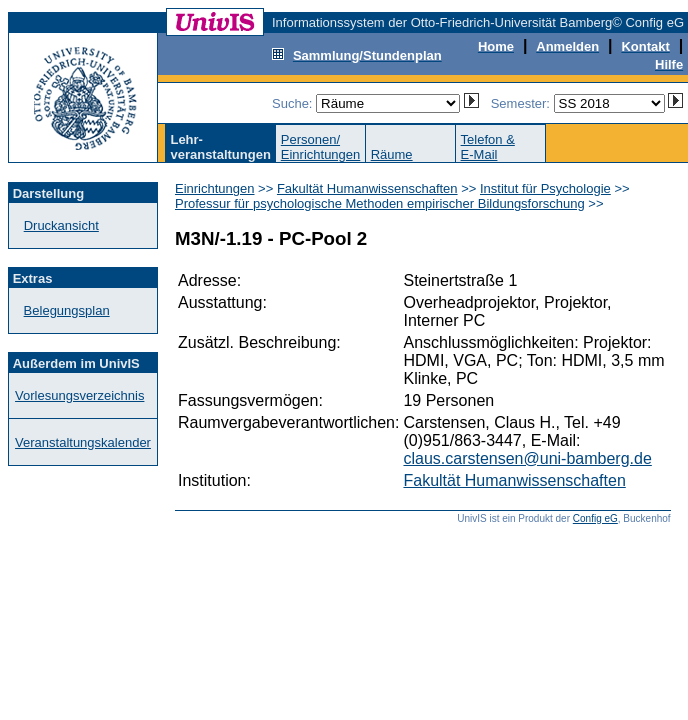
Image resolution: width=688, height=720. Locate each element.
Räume (392, 154)
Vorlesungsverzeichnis (79, 395)
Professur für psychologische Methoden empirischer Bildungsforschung (380, 203)
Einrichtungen (215, 188)
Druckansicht (61, 225)
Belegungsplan (67, 310)
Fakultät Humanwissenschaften (367, 188)
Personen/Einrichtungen (321, 147)
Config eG (595, 518)
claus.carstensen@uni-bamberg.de (527, 458)
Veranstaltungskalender (83, 442)
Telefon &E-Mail (488, 147)
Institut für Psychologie (545, 188)
